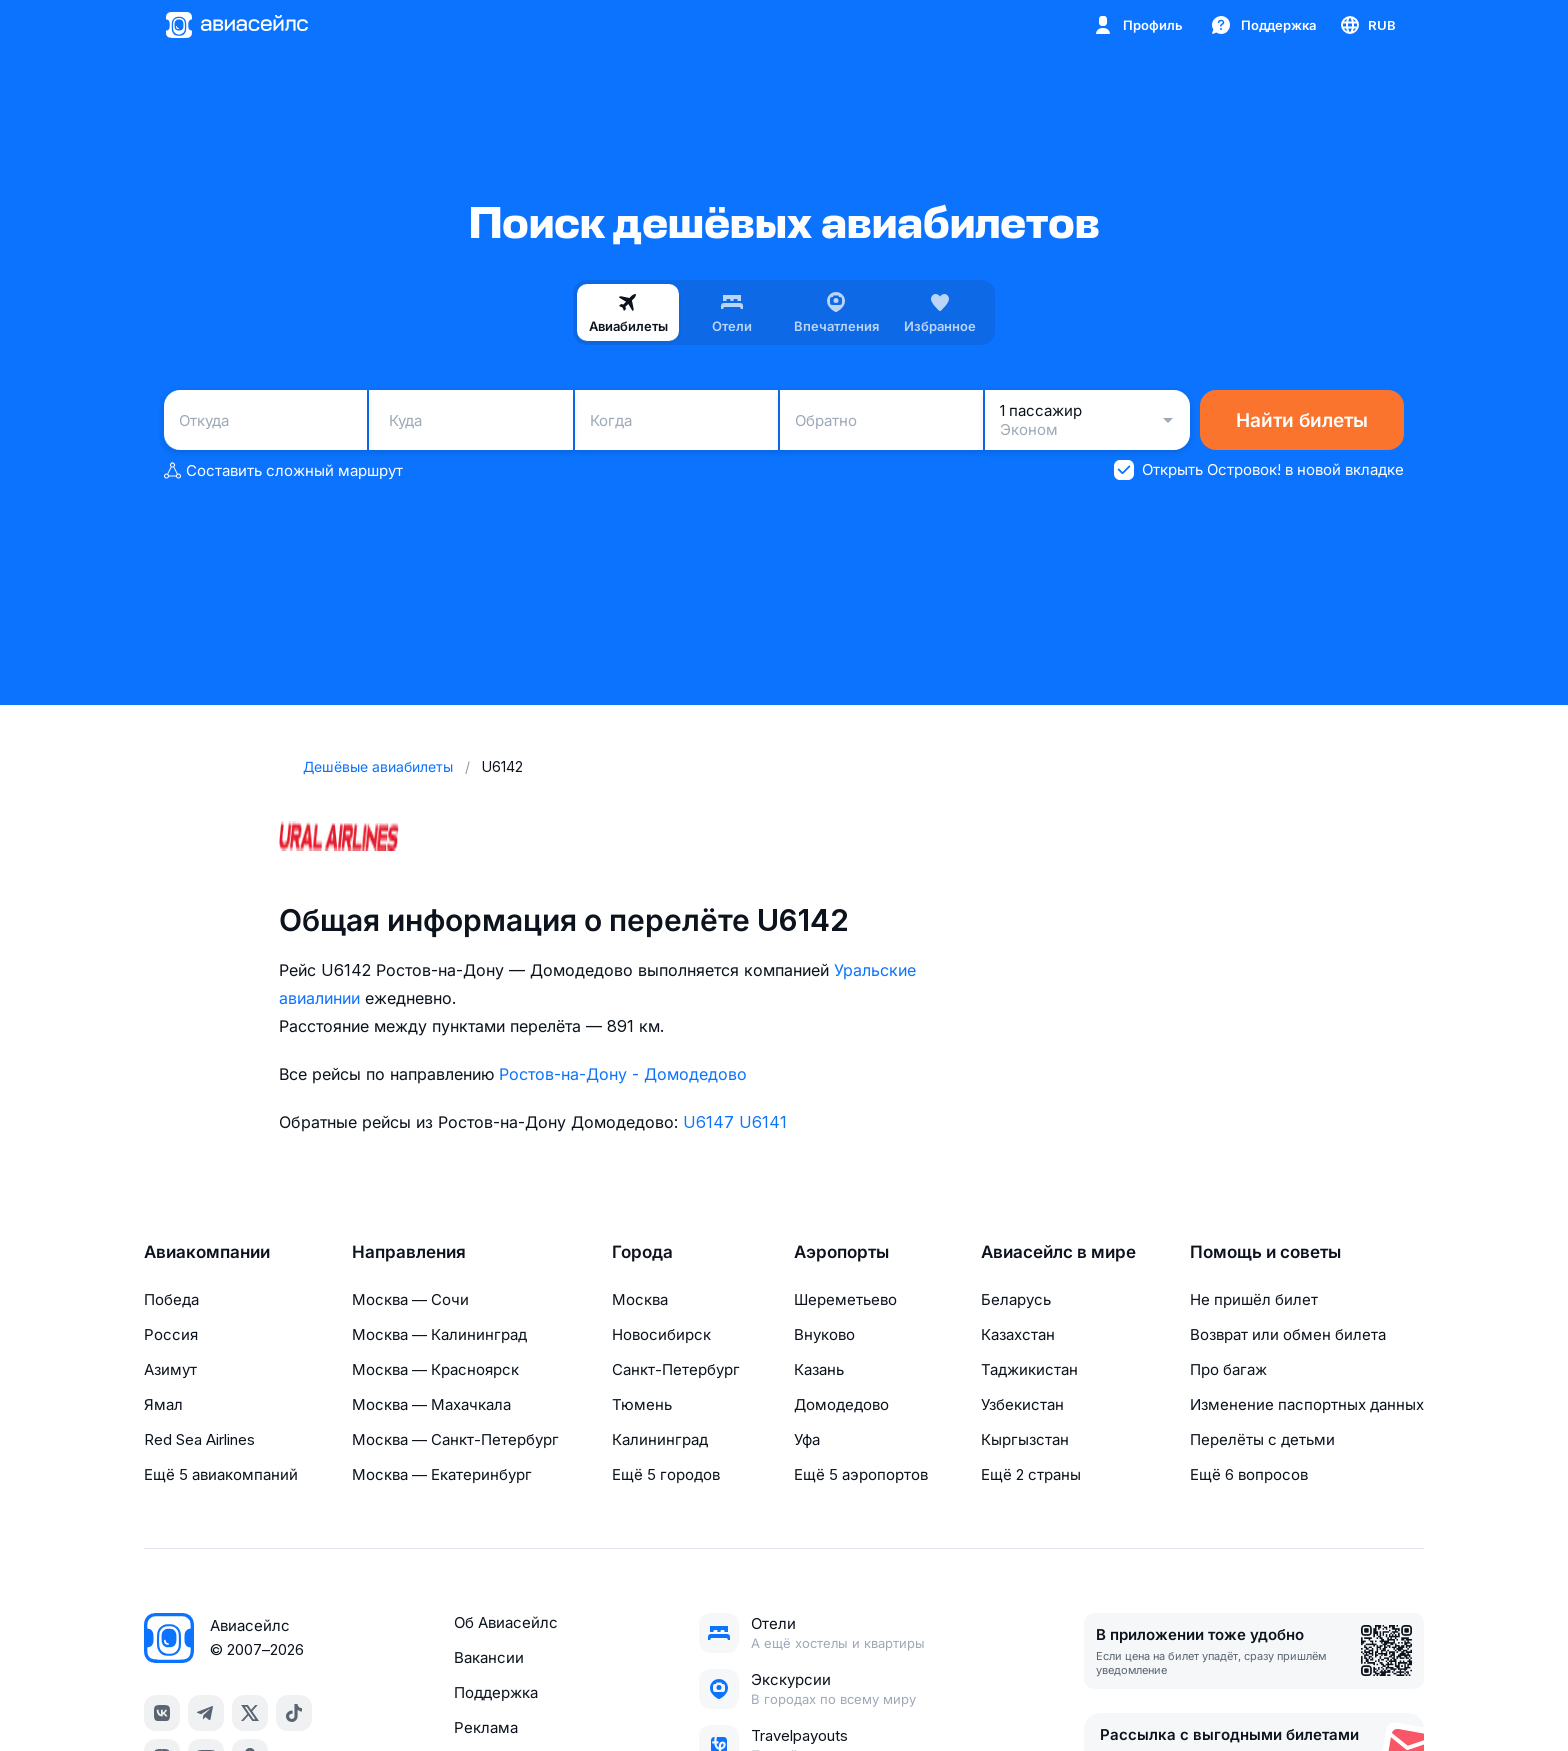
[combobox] (265, 420)
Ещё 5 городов (666, 1474)
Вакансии (489, 1657)
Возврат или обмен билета (1288, 1334)
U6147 (708, 1122)
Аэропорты (841, 1252)
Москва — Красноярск (435, 1369)
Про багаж (1228, 1369)
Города (642, 1252)
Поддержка (496, 1692)
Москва (640, 1299)
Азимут (170, 1369)
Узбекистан (1022, 1404)
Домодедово (841, 1404)
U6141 (763, 1122)
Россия (171, 1334)
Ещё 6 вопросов (1249, 1474)
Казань (819, 1369)
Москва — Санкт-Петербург (455, 1439)
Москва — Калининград (439, 1334)
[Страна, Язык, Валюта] (1367, 25)
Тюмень (642, 1404)
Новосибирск (661, 1334)
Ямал (163, 1404)
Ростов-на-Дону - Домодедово (623, 1074)
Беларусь (1016, 1299)
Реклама (486, 1727)
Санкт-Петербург (676, 1369)
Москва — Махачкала (431, 1404)
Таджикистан (1029, 1369)
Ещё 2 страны (1031, 1474)
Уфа (807, 1439)
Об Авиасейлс (506, 1622)
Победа (171, 1299)
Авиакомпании (207, 1252)
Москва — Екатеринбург (442, 1474)
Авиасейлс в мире (1058, 1252)
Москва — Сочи (410, 1299)
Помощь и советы (1265, 1252)
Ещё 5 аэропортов (861, 1474)
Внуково (824, 1334)
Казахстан (1018, 1334)
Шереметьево (845, 1299)
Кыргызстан (1025, 1439)
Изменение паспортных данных (1307, 1404)
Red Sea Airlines (199, 1439)
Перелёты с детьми (1262, 1439)
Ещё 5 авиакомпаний (221, 1474)
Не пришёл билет (1254, 1299)
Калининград (660, 1439)
